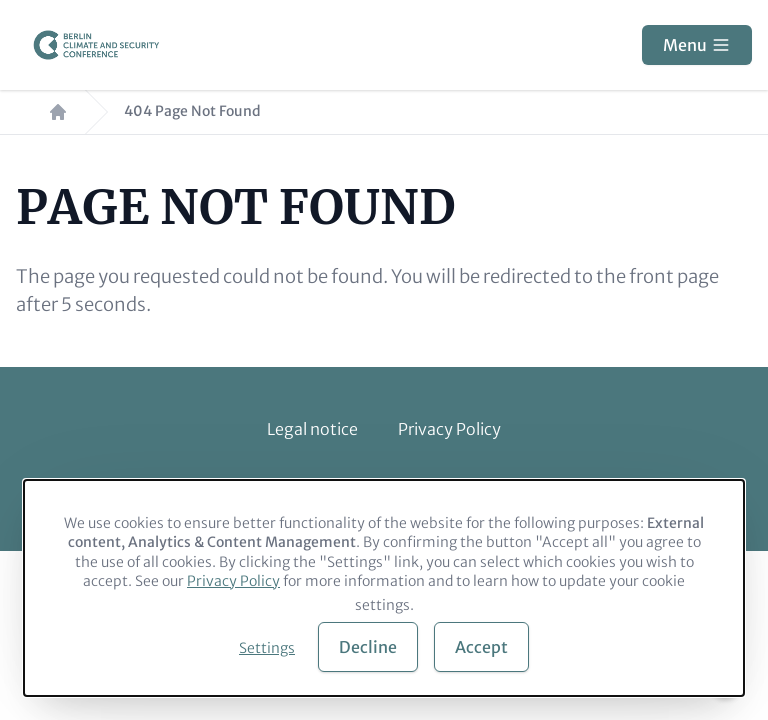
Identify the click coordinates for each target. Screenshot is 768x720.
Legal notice (312, 429)
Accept (481, 647)
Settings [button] (267, 648)
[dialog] (384, 588)
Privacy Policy (449, 429)
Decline (368, 647)
